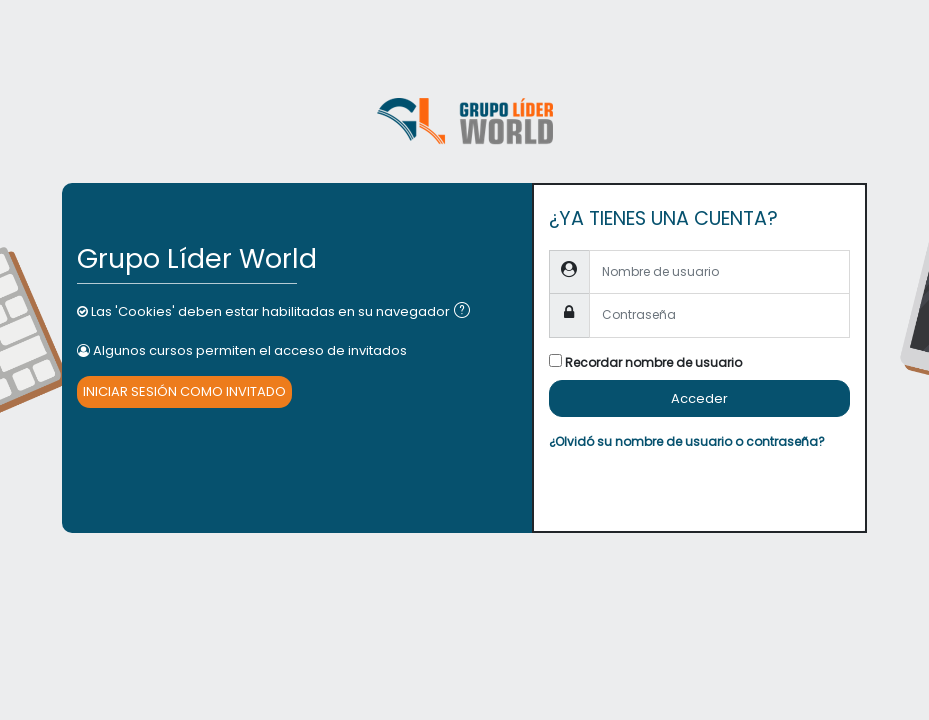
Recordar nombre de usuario (653, 362)
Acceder (699, 398)
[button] (466, 312)
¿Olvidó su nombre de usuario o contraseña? (687, 441)
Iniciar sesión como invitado (184, 391)
